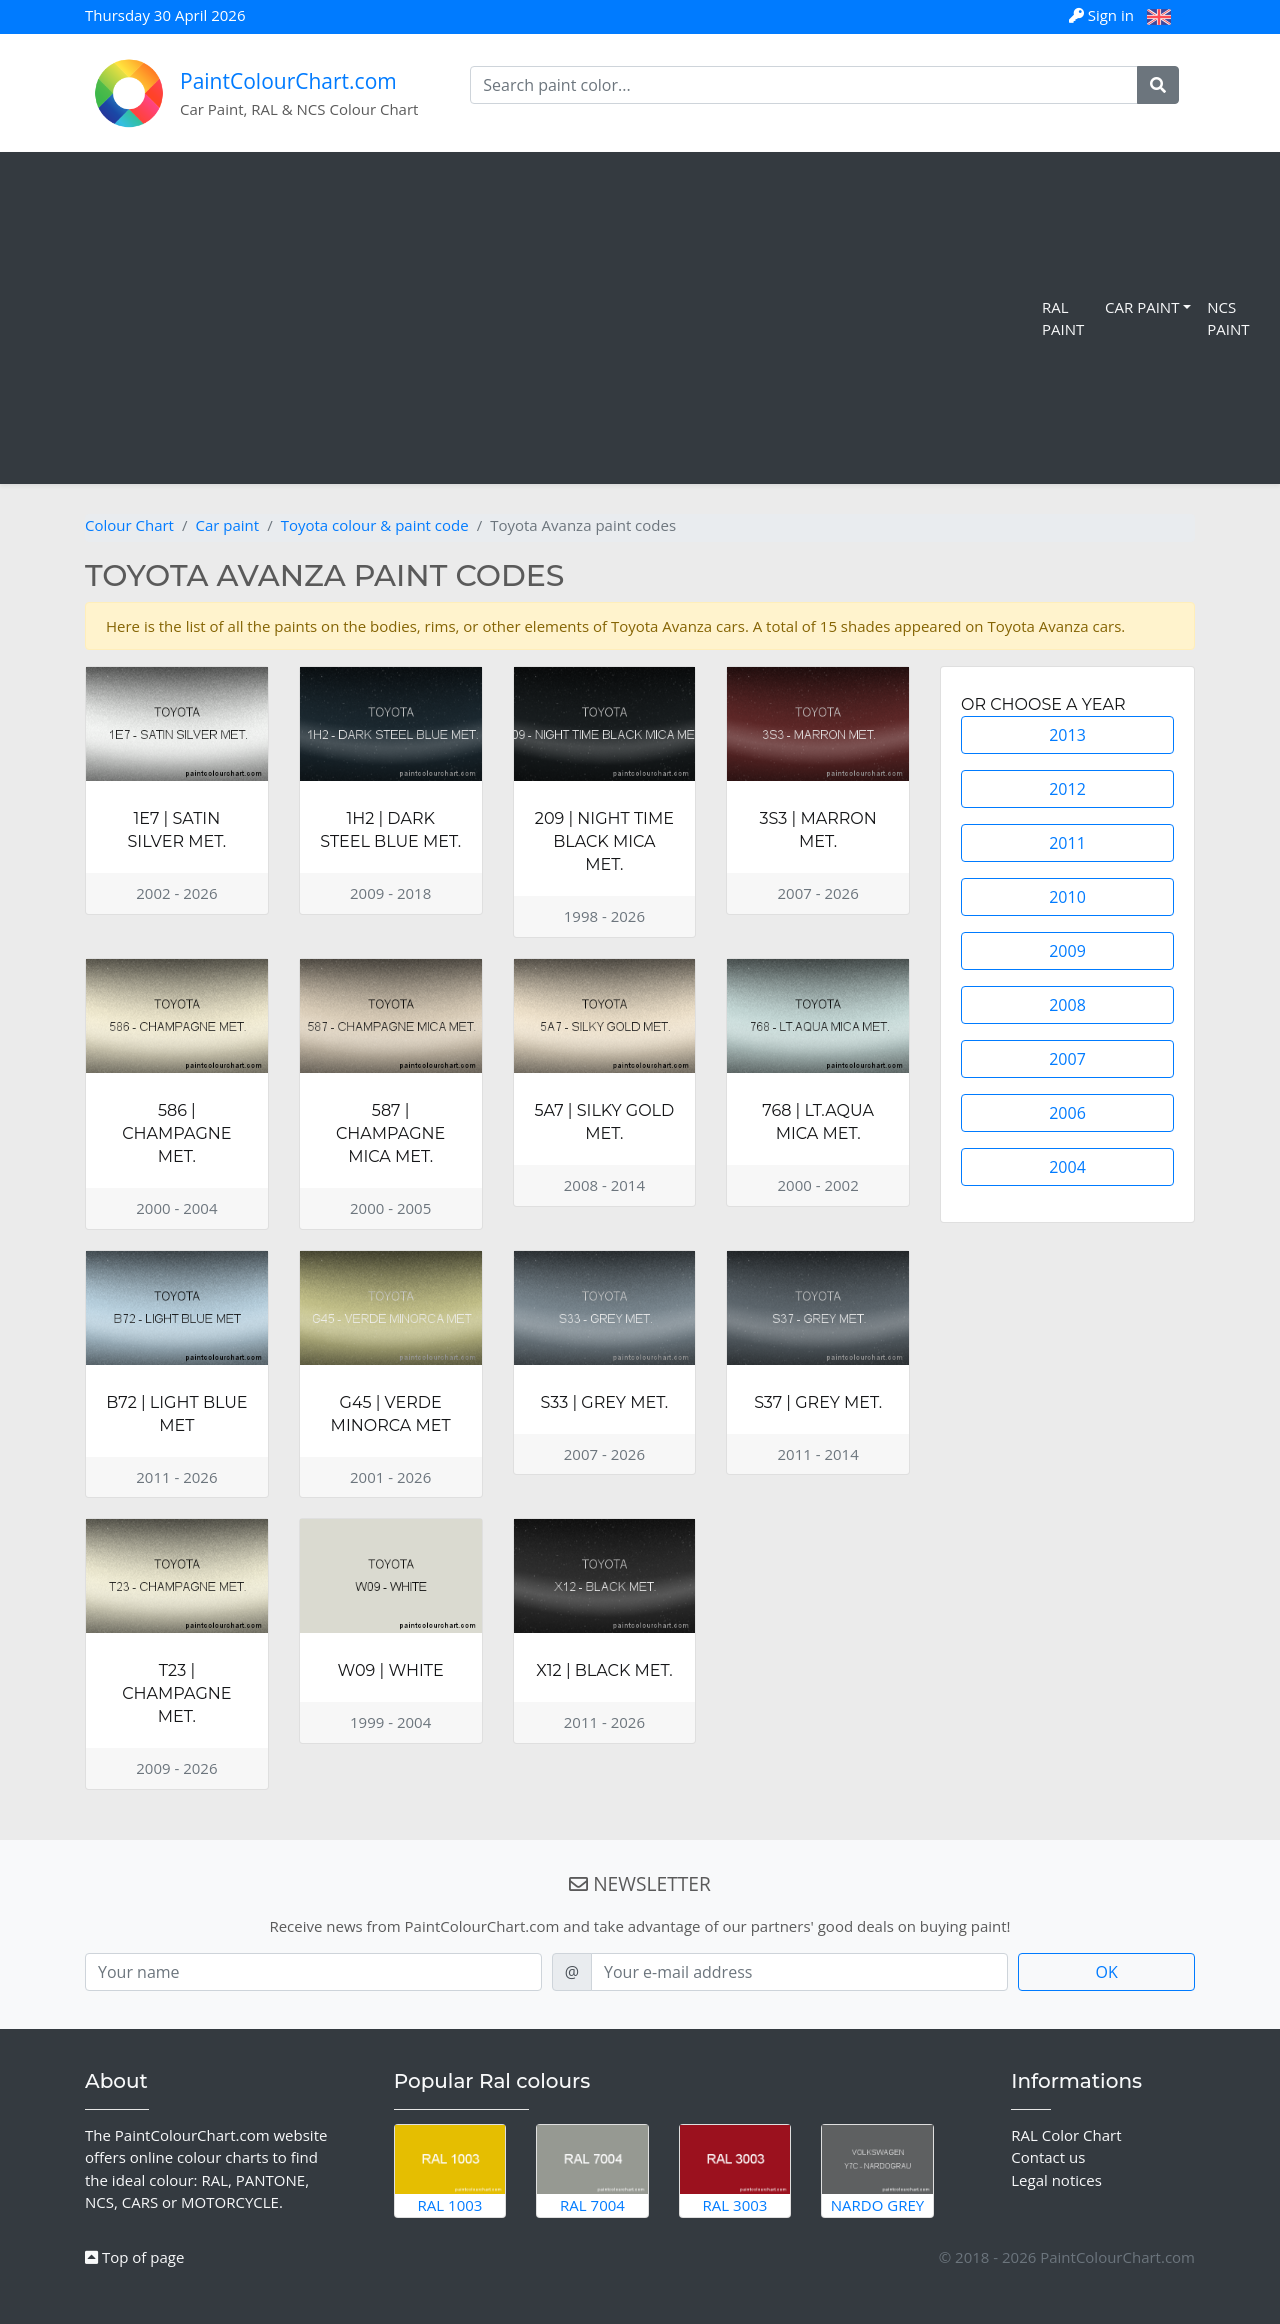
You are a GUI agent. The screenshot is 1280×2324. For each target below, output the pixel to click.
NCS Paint (1228, 318)
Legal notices (1056, 2180)
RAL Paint (1063, 318)
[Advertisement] (525, 318)
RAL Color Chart (1066, 2135)
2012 (1067, 789)
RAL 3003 (735, 2170)
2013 (1067, 735)
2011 (1067, 843)
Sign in (1103, 15)
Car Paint (1142, 307)
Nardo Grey (877, 2170)
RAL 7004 (592, 2170)
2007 (1067, 1059)
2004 (1067, 1167)
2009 (1067, 951)
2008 (1067, 1005)
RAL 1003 (450, 2170)
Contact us (1048, 2157)
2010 (1067, 897)
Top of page (134, 2257)
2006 (1067, 1113)
